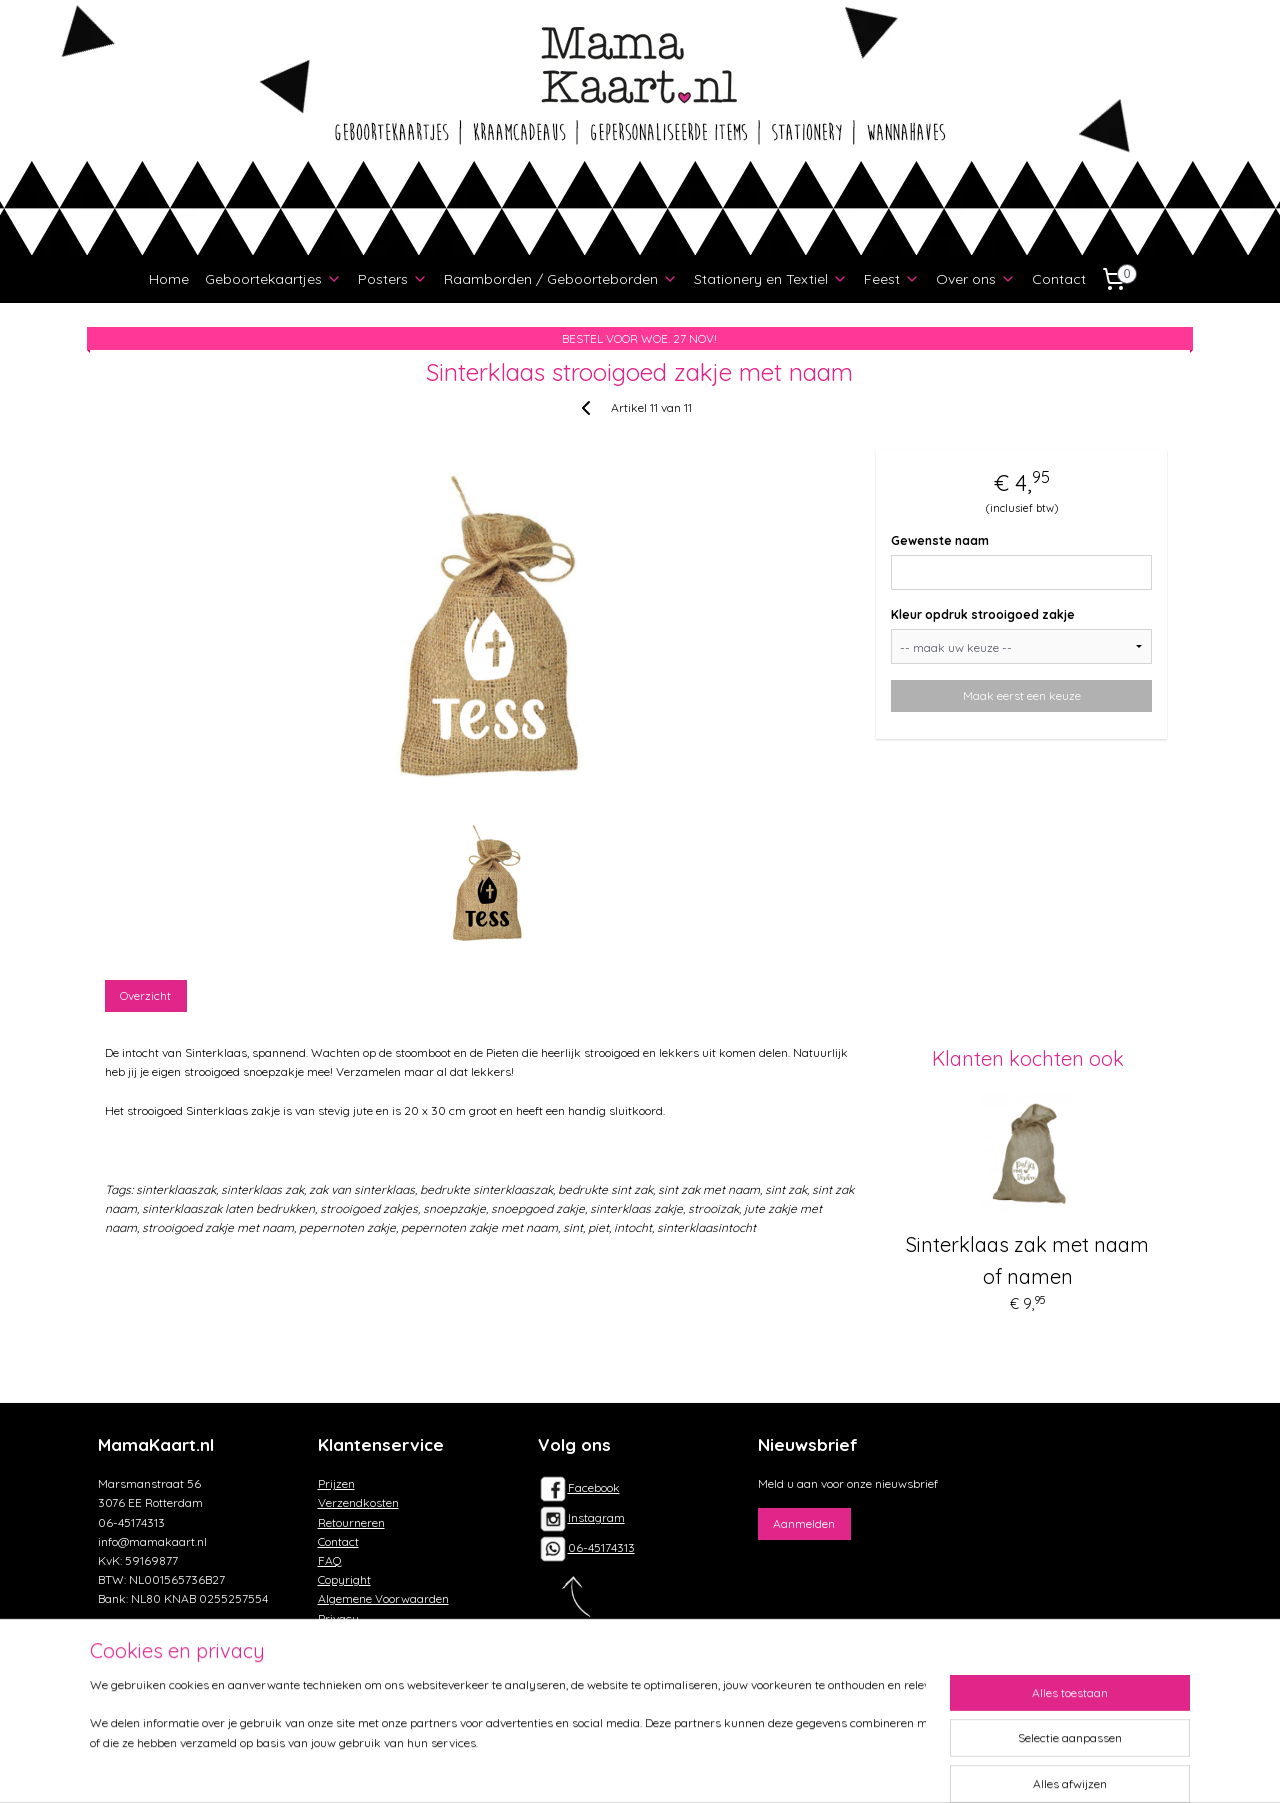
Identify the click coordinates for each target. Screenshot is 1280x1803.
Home (169, 279)
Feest (892, 279)
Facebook (579, 1487)
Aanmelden (804, 1523)
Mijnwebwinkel (847, 1766)
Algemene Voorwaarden (383, 1598)
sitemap (572, 1766)
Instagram (581, 1517)
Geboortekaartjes (273, 279)
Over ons (976, 279)
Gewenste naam (941, 540)
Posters (393, 279)
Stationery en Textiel (771, 279)
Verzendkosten (358, 1502)
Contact (1059, 279)
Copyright (344, 1579)
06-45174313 (601, 1547)
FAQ (330, 1560)
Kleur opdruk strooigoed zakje (984, 614)
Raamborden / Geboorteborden (561, 279)
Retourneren (351, 1522)
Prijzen (336, 1483)
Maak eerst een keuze (1022, 695)
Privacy (338, 1618)
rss (610, 1766)
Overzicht (146, 995)
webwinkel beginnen (680, 1766)
